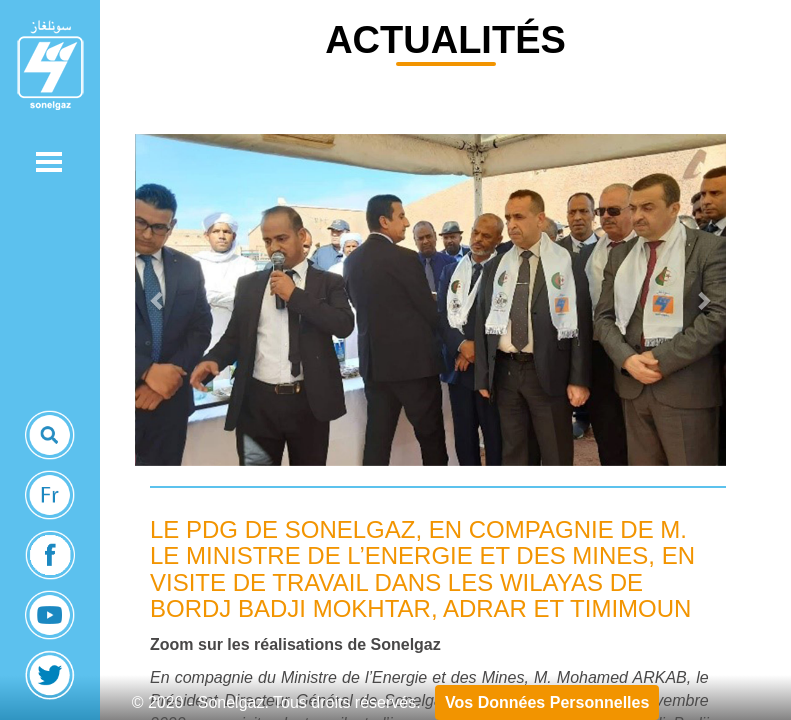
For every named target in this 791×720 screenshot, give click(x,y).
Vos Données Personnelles (547, 702)
